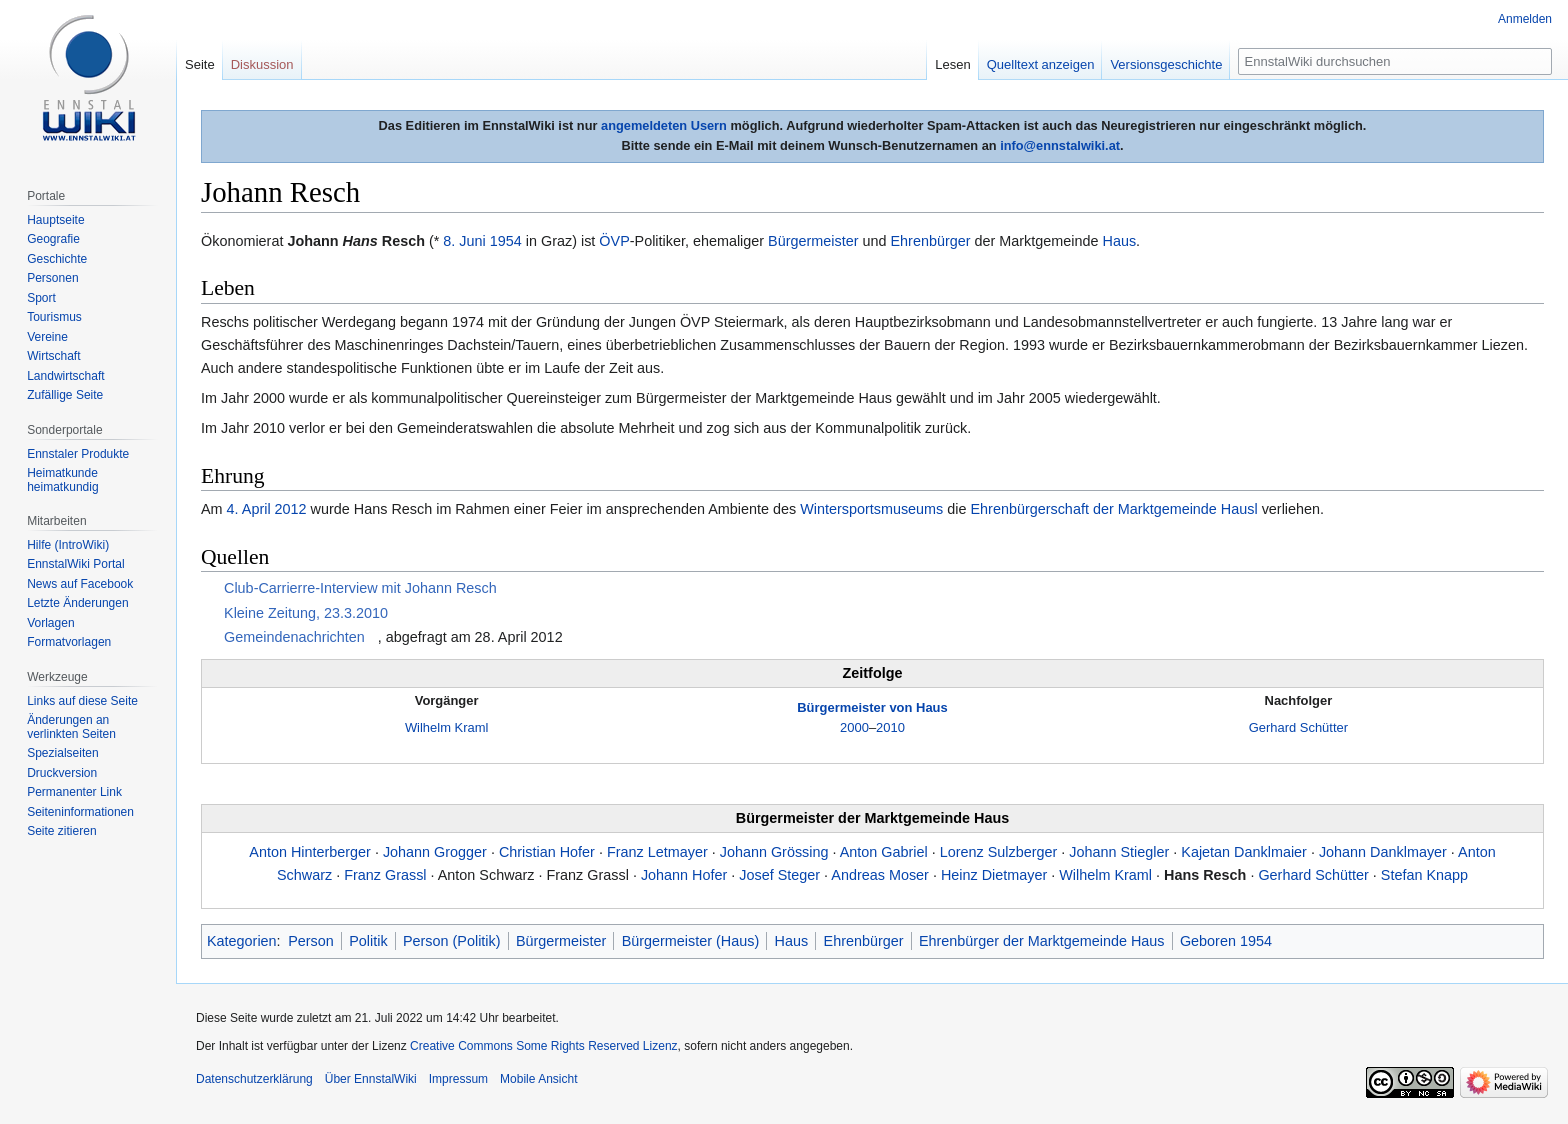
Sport (41, 298)
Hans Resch (1205, 875)
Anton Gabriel (884, 852)
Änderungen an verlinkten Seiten (71, 727)
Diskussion (262, 64)
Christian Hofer (547, 852)
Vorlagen (50, 623)
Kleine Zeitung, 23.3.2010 (306, 613)
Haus (1119, 241)
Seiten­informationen (80, 812)
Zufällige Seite (65, 395)
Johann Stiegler (1119, 852)
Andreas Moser (880, 875)
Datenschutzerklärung (254, 1079)
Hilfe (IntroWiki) (68, 545)
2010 (890, 727)
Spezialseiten (62, 753)
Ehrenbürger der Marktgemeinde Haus (1042, 941)
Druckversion (62, 773)
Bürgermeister (813, 241)
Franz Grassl (385, 875)
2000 (854, 727)
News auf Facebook (80, 584)
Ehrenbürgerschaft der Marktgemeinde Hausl (1113, 509)
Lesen (952, 64)
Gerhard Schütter (1298, 727)
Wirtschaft (53, 356)
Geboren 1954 (1226, 941)
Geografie (53, 239)
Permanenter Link (74, 792)
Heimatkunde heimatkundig (62, 480)
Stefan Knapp (1424, 875)
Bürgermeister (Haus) (691, 941)
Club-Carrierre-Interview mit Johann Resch (360, 588)
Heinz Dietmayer (994, 875)
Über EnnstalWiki (371, 1079)
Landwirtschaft (65, 376)
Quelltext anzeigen (1041, 64)
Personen (52, 278)
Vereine (47, 337)
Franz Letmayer (657, 852)
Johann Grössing (774, 852)
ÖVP (614, 241)
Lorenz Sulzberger (999, 852)
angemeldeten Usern (664, 125)
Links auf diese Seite (82, 701)
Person (311, 941)
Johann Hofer (684, 875)
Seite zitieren (61, 831)
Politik (368, 941)
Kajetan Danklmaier (1244, 852)
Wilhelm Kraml (446, 727)
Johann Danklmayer (1383, 852)
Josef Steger (779, 875)
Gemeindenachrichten (294, 637)
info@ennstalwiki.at (1060, 145)
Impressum (458, 1079)
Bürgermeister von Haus (872, 707)
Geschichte (57, 259)
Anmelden (1525, 19)
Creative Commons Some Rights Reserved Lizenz (543, 1046)
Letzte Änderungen (77, 603)
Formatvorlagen (69, 642)
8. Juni (464, 241)
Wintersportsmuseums (871, 509)
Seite (200, 64)
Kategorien (242, 941)
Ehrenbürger (931, 241)
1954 (506, 241)
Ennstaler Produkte (78, 454)
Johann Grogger (435, 852)
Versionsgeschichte (1166, 64)
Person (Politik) (452, 941)
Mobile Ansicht (538, 1079)
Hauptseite (55, 220)
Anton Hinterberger (310, 852)
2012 (291, 509)
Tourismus (54, 317)
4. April (249, 509)
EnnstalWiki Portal (75, 564)
